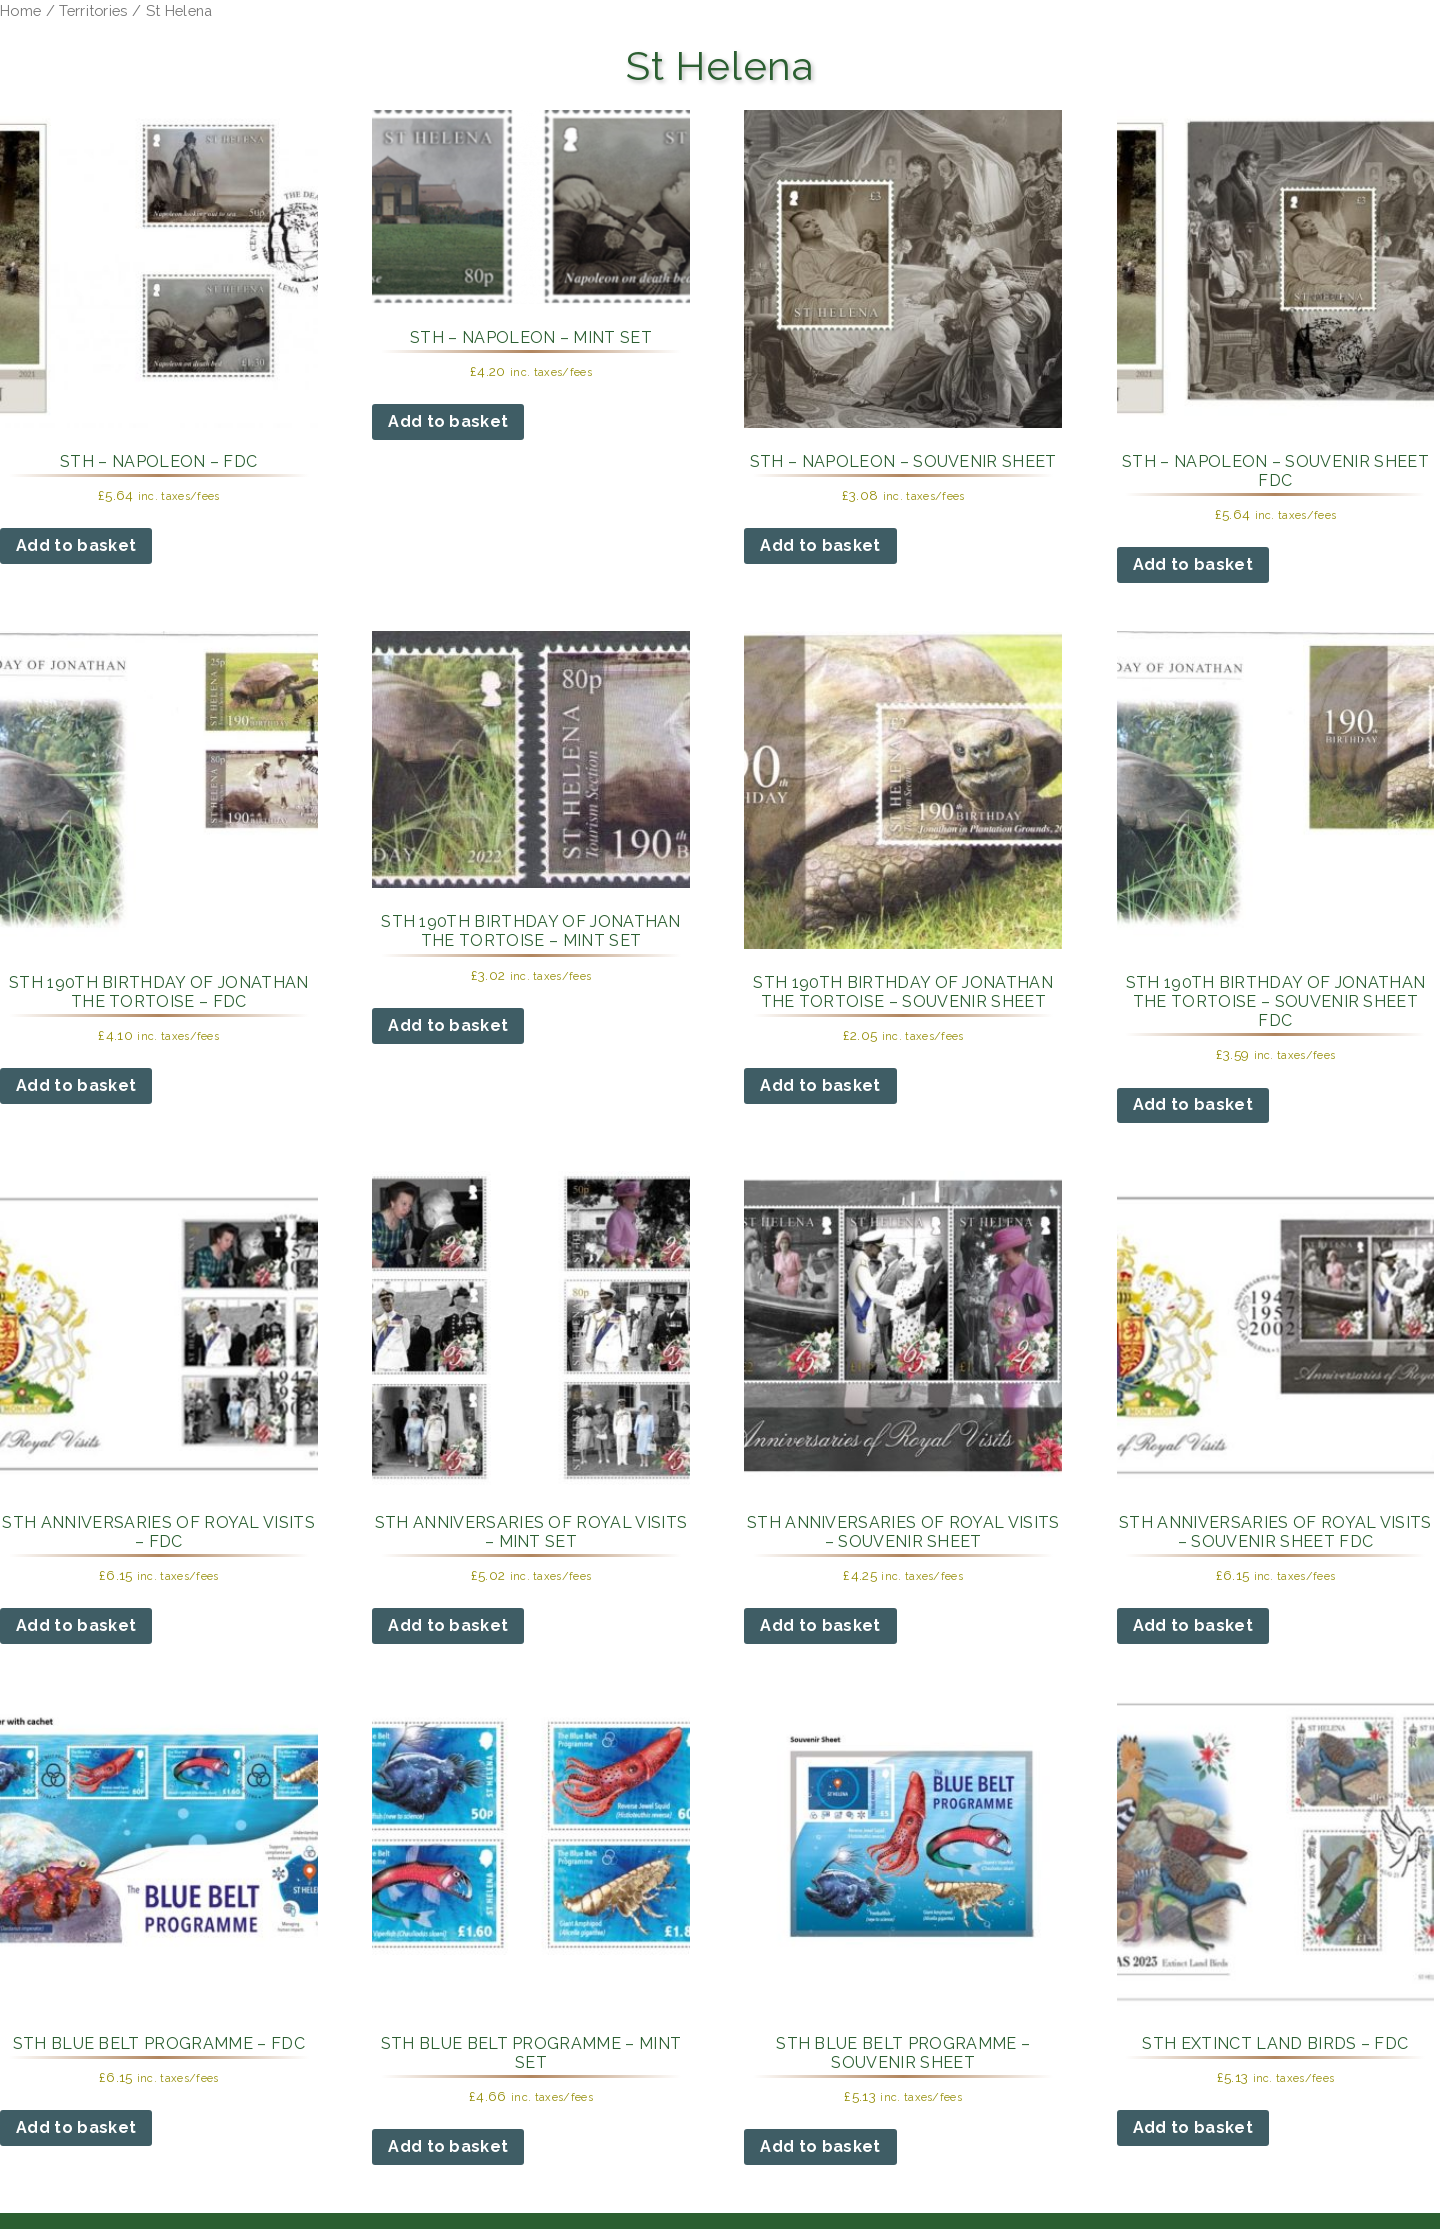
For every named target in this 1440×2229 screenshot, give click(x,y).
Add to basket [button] (76, 545)
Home (20, 10)
